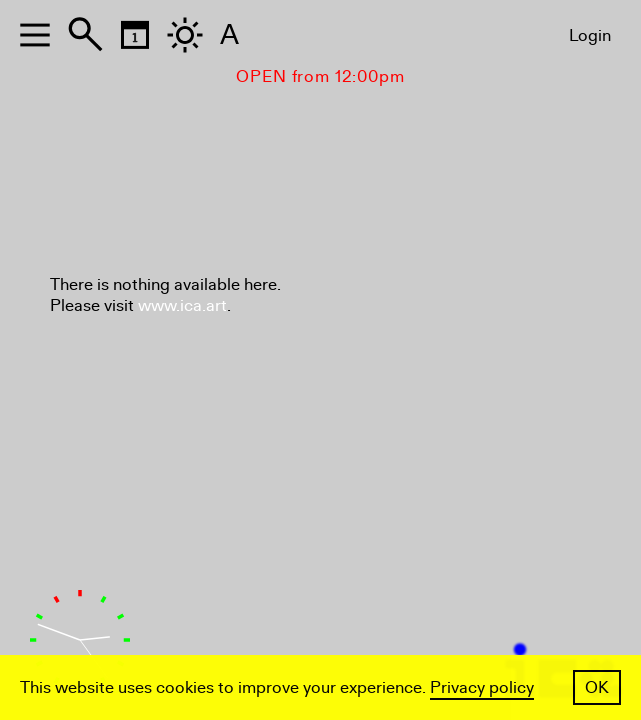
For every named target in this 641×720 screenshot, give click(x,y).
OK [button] (597, 687)
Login (590, 35)
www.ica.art (182, 305)
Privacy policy (482, 687)
